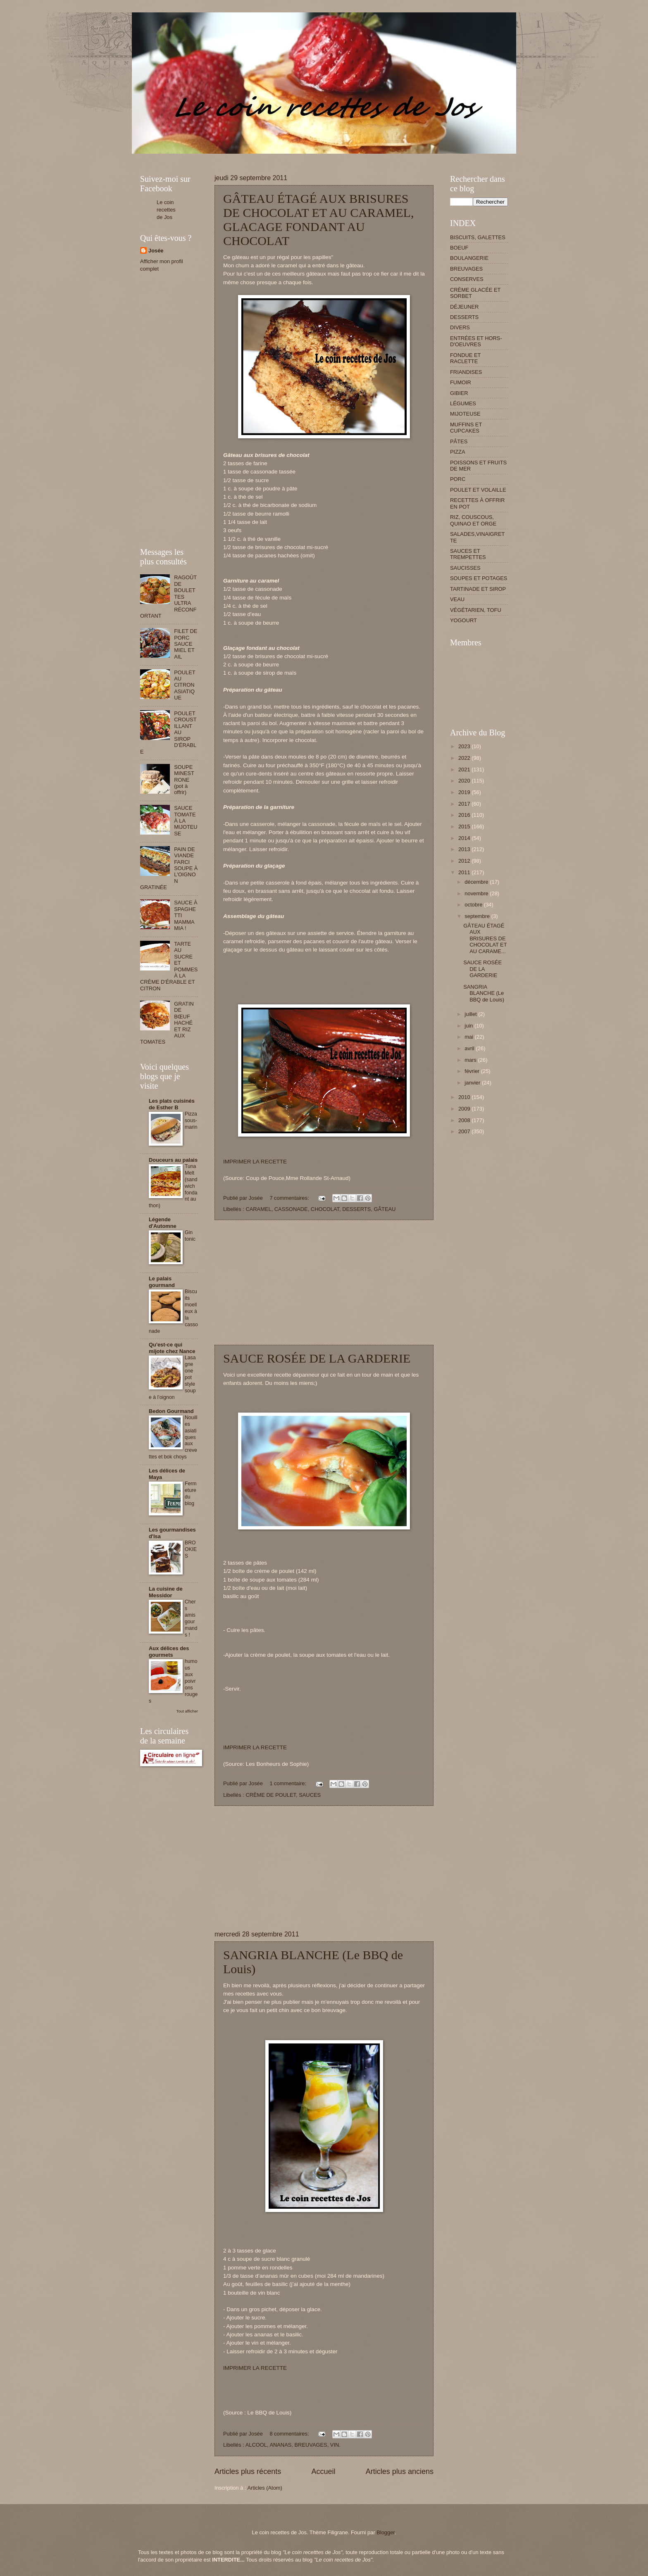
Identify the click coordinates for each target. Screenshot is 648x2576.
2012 (465, 861)
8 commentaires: (289, 2434)
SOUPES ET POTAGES (478, 578)
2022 (465, 758)
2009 (465, 1109)
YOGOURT (463, 620)
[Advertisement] (290, 157)
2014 (465, 838)
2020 (465, 781)
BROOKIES (191, 1549)
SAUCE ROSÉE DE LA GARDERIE (316, 1358)
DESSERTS (356, 1209)
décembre (477, 882)
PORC (457, 479)
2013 (465, 849)
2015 (465, 826)
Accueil (323, 2471)
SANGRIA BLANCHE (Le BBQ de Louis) (483, 993)
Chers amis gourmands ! (191, 1618)
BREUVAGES (311, 2445)
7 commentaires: (289, 1198)
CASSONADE (291, 1209)
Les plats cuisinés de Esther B (172, 1104)
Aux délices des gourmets (169, 1651)
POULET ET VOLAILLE (478, 490)
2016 (465, 815)
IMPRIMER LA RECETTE (255, 1161)
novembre (477, 893)
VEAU (457, 599)
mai (469, 1037)
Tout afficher (187, 1711)
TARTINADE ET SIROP (478, 589)
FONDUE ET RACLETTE (465, 358)
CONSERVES (467, 279)
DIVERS (460, 327)
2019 (465, 792)
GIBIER (459, 393)
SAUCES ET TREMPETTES (468, 554)
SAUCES (310, 1795)
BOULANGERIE (469, 258)
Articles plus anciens (400, 2471)
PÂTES (458, 441)
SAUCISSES (465, 568)
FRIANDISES (466, 372)
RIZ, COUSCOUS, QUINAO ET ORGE (473, 520)
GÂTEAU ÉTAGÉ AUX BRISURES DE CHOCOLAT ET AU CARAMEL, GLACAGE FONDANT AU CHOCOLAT (318, 219)
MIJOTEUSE (465, 414)
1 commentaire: (288, 1783)
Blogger (385, 2532)
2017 (465, 804)
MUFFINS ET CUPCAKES (466, 427)
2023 (465, 746)
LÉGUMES (463, 403)
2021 (465, 769)
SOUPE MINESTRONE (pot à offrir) (184, 780)
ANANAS (280, 2445)
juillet (471, 1014)
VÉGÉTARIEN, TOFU (475, 610)
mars (471, 1060)
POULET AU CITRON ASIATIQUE (184, 685)
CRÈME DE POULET (270, 1795)
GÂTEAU (384, 1209)
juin (469, 1026)
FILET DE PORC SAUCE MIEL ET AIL (185, 644)
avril (470, 1048)
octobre (474, 904)
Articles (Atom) (264, 2488)
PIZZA (457, 452)
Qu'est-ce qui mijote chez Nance (172, 1348)
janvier (473, 1083)
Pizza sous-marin (191, 1120)
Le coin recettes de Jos (166, 209)
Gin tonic (190, 1236)
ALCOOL (256, 2445)
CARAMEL (258, 1209)
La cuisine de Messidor (166, 1592)
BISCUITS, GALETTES (477, 237)
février (473, 1071)
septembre (478, 916)
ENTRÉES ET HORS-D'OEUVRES (476, 341)
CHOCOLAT (325, 1209)
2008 (465, 1120)
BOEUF (459, 248)
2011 (465, 872)
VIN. (335, 2445)
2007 (465, 1131)
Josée (156, 250)
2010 (465, 1097)
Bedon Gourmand (171, 1411)
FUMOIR (460, 382)
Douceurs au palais (173, 1160)
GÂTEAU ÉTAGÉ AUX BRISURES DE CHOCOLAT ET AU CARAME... (485, 938)
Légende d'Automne (162, 1222)
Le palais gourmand (162, 1281)
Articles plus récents (247, 2471)
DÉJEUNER (464, 307)
